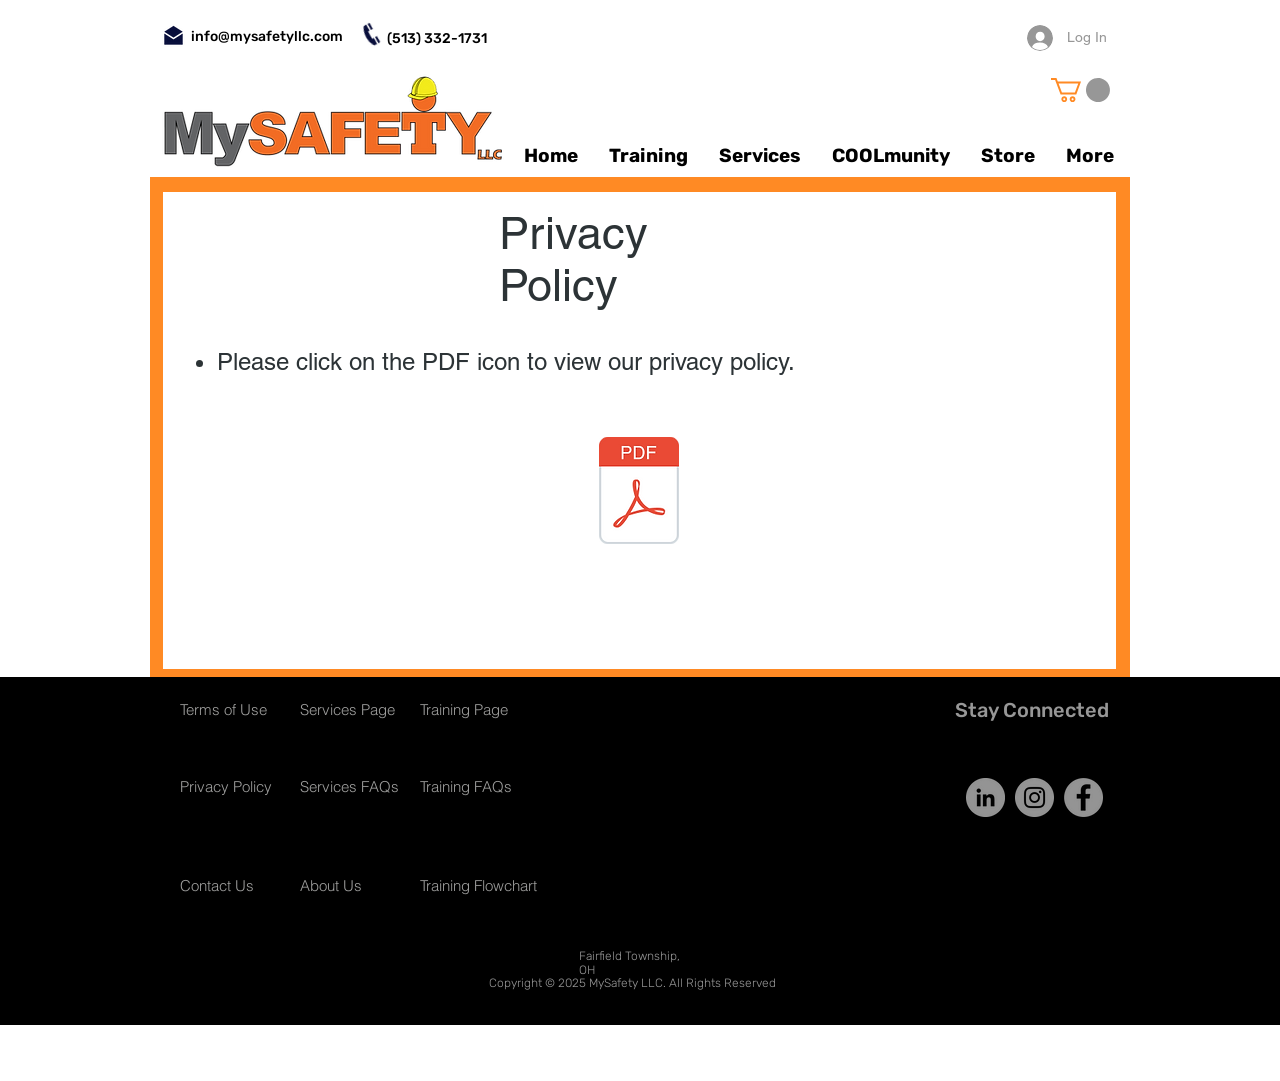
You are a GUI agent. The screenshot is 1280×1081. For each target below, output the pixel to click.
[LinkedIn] (985, 797)
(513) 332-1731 (437, 38)
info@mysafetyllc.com (267, 36)
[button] (1080, 90)
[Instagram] (1034, 797)
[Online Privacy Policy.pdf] (639, 493)
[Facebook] (1083, 797)
